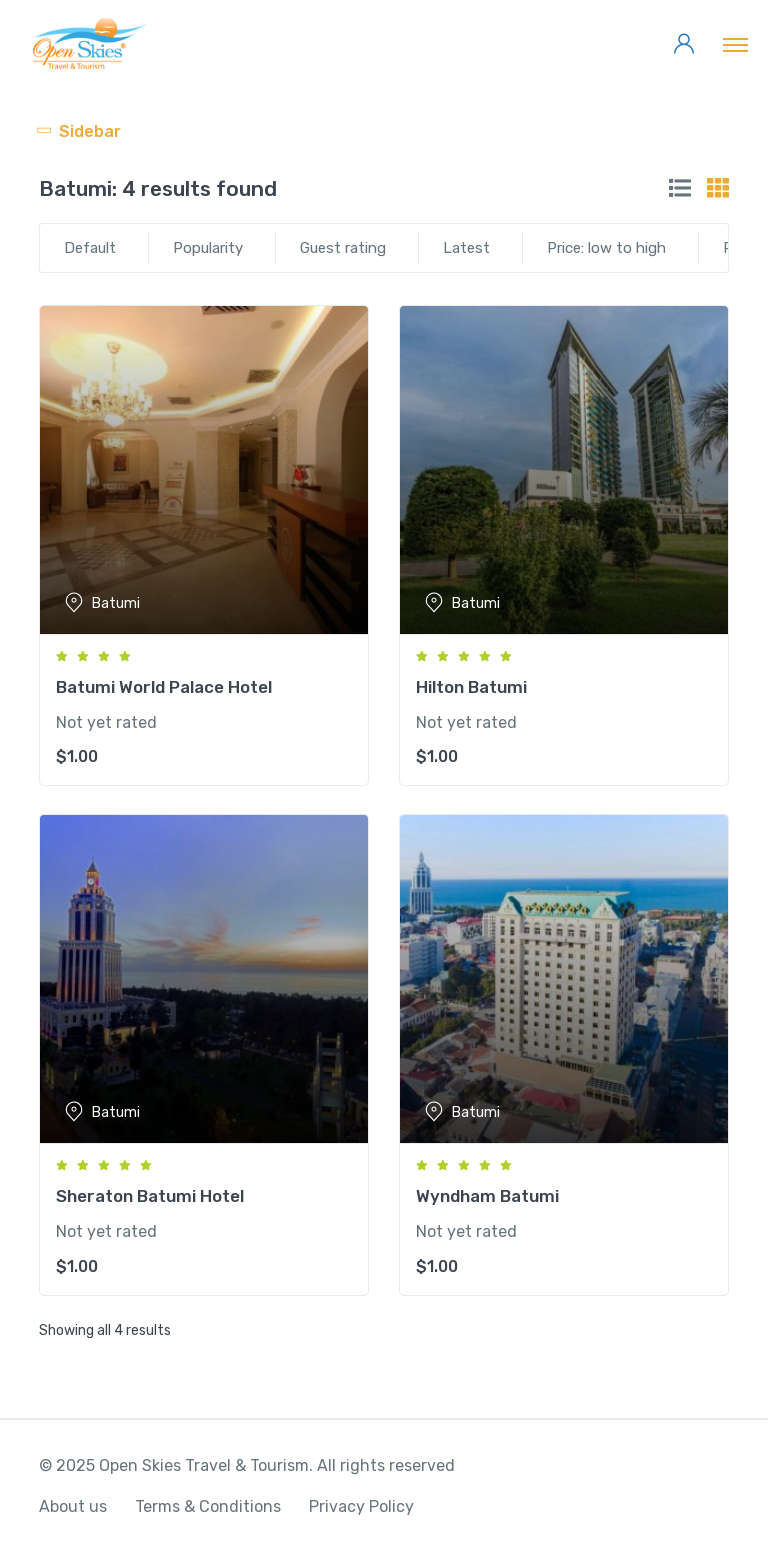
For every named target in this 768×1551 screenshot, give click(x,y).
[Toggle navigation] (735, 44)
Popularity (208, 248)
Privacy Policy (361, 1506)
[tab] (680, 188)
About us (73, 1506)
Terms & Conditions (208, 1506)
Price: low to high (606, 248)
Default (90, 248)
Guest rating (343, 248)
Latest (466, 248)
